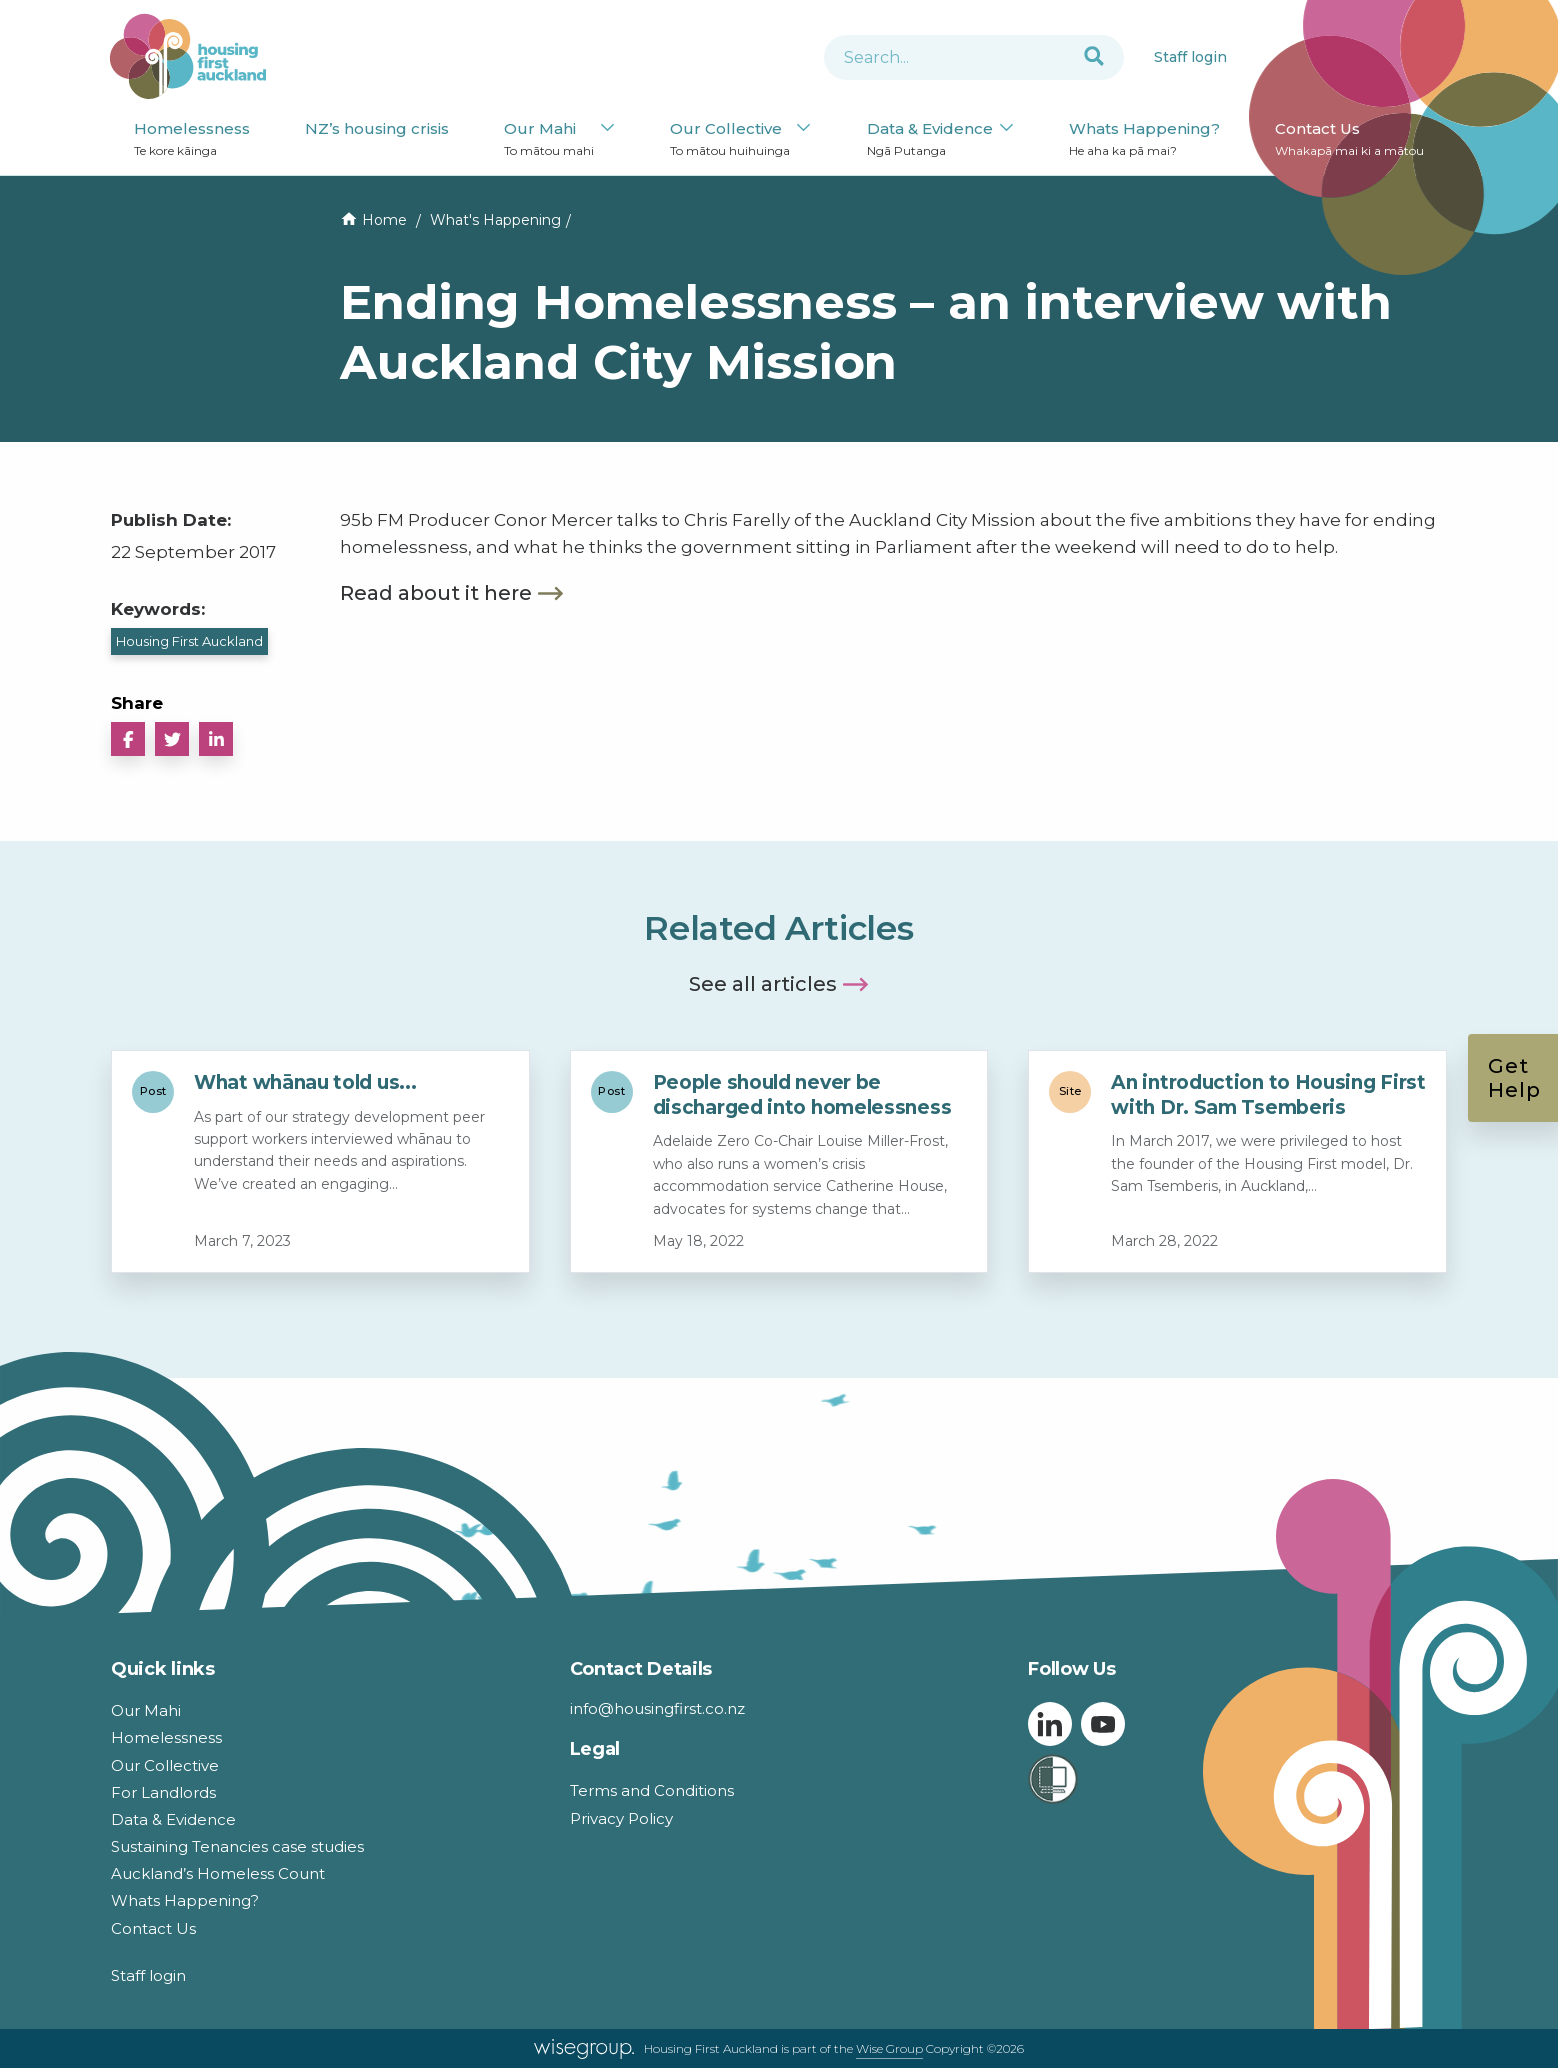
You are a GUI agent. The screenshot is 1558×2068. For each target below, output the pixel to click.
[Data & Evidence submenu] (1006, 129)
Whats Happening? (1144, 139)
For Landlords (163, 1792)
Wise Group (889, 2048)
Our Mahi (549, 139)
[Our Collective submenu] (803, 129)
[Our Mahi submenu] (607, 129)
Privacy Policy (621, 1818)
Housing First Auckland (189, 641)
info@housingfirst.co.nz (657, 1708)
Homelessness (192, 139)
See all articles (763, 984)
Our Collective (730, 139)
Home (384, 220)
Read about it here (436, 593)
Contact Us (1349, 139)
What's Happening (495, 220)
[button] (128, 739)
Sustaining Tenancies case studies (237, 1846)
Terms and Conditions (652, 1790)
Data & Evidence (930, 139)
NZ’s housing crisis (377, 128)
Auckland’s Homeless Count (218, 1873)
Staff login (1190, 57)
